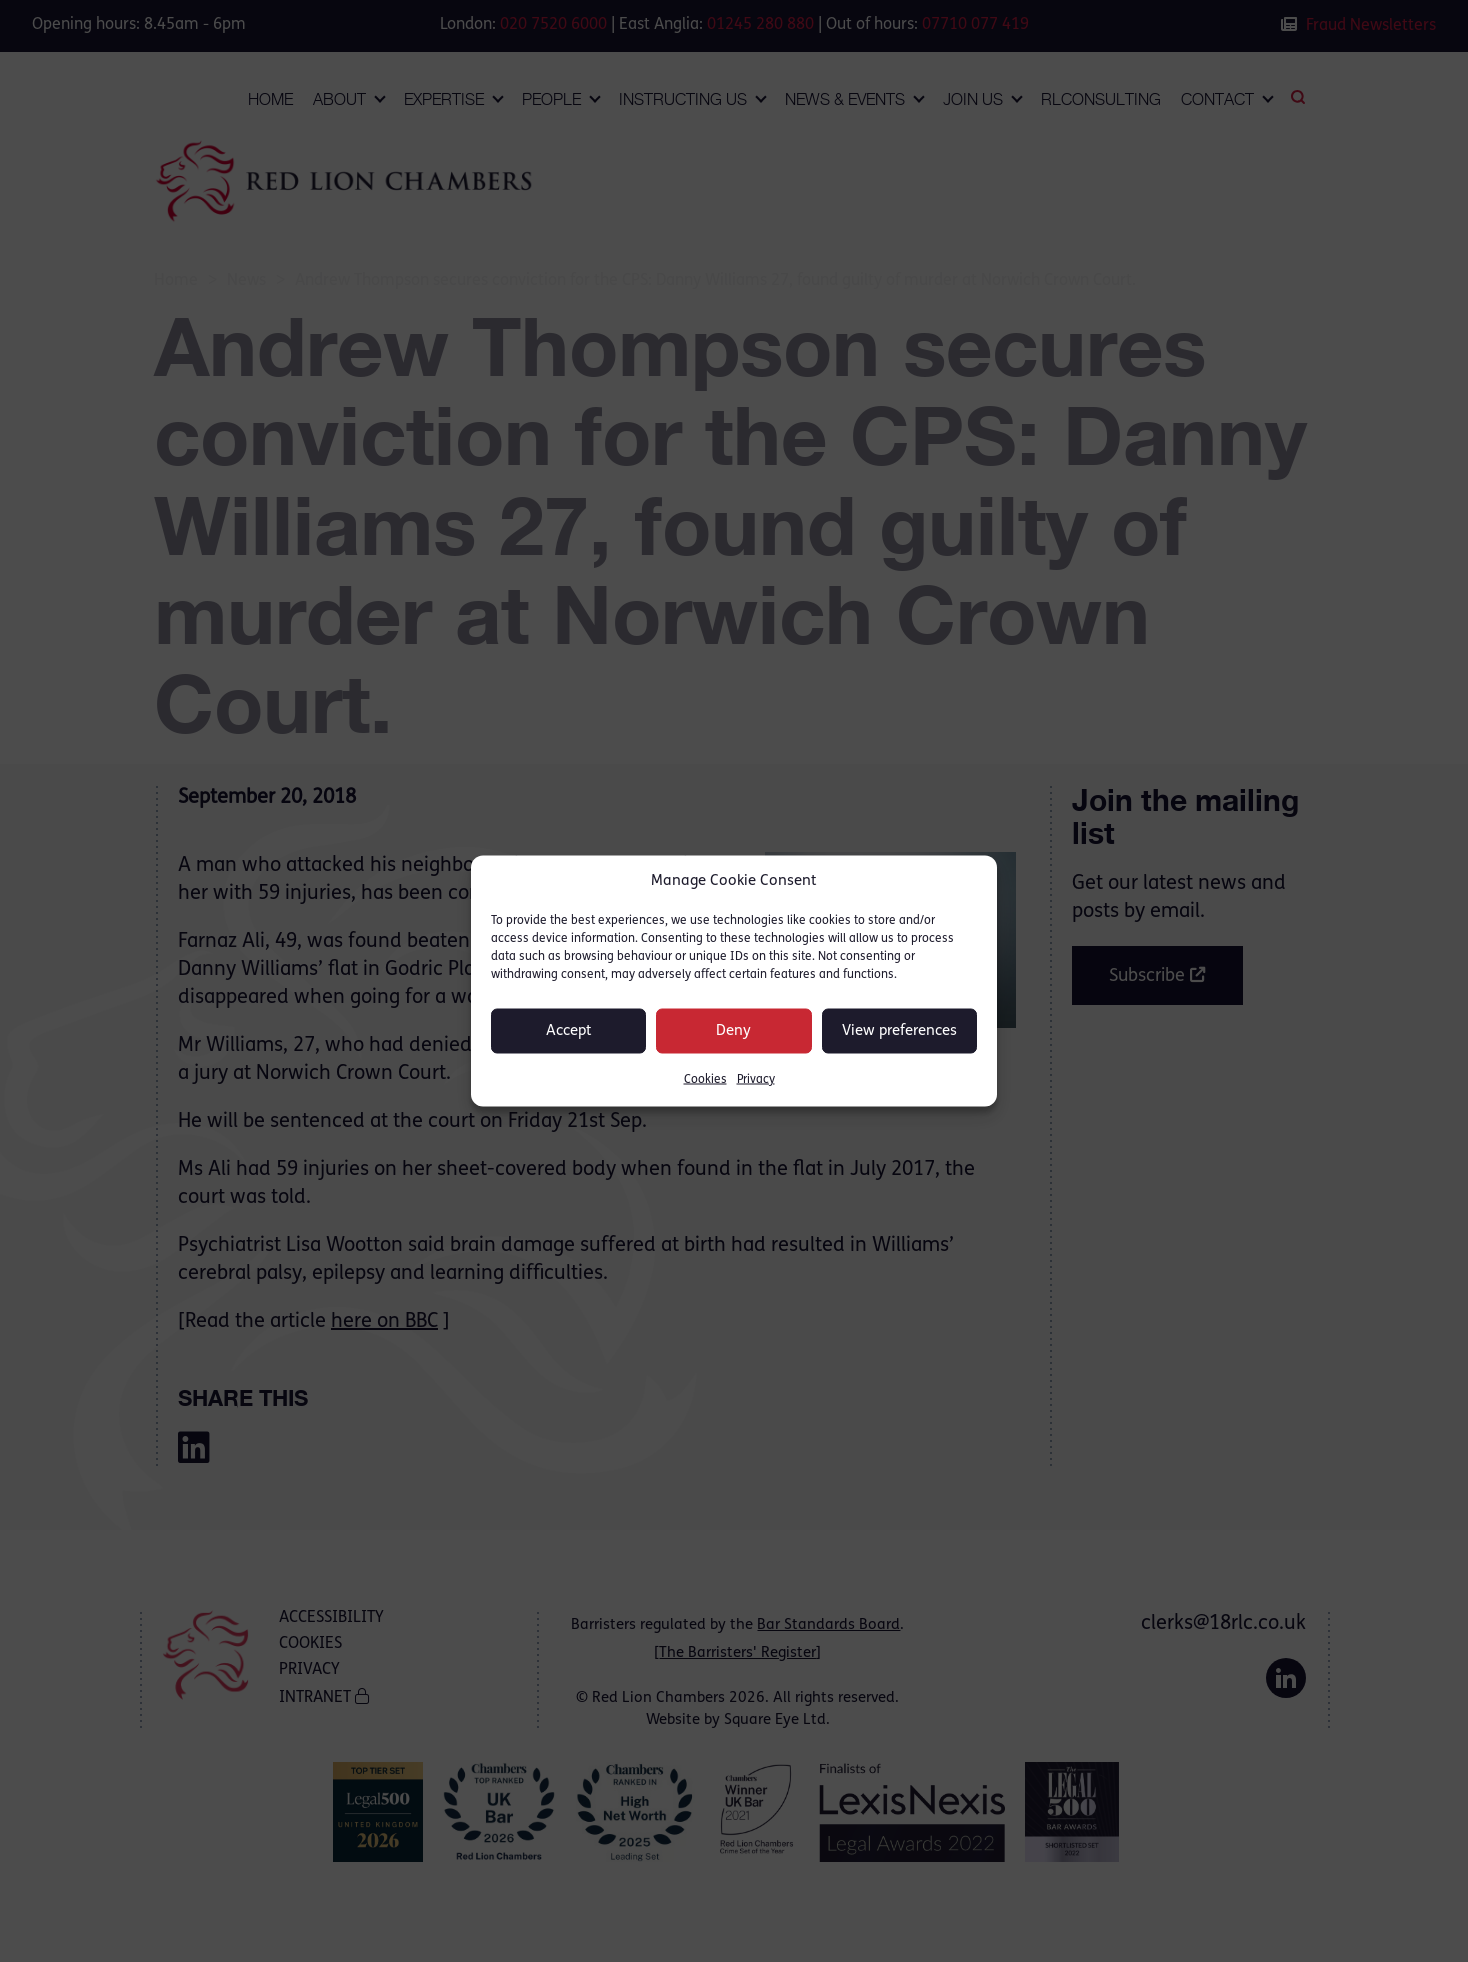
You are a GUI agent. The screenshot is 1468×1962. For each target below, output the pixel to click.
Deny (733, 1030)
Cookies (705, 1080)
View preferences (899, 1030)
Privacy (756, 1080)
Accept (569, 1030)
